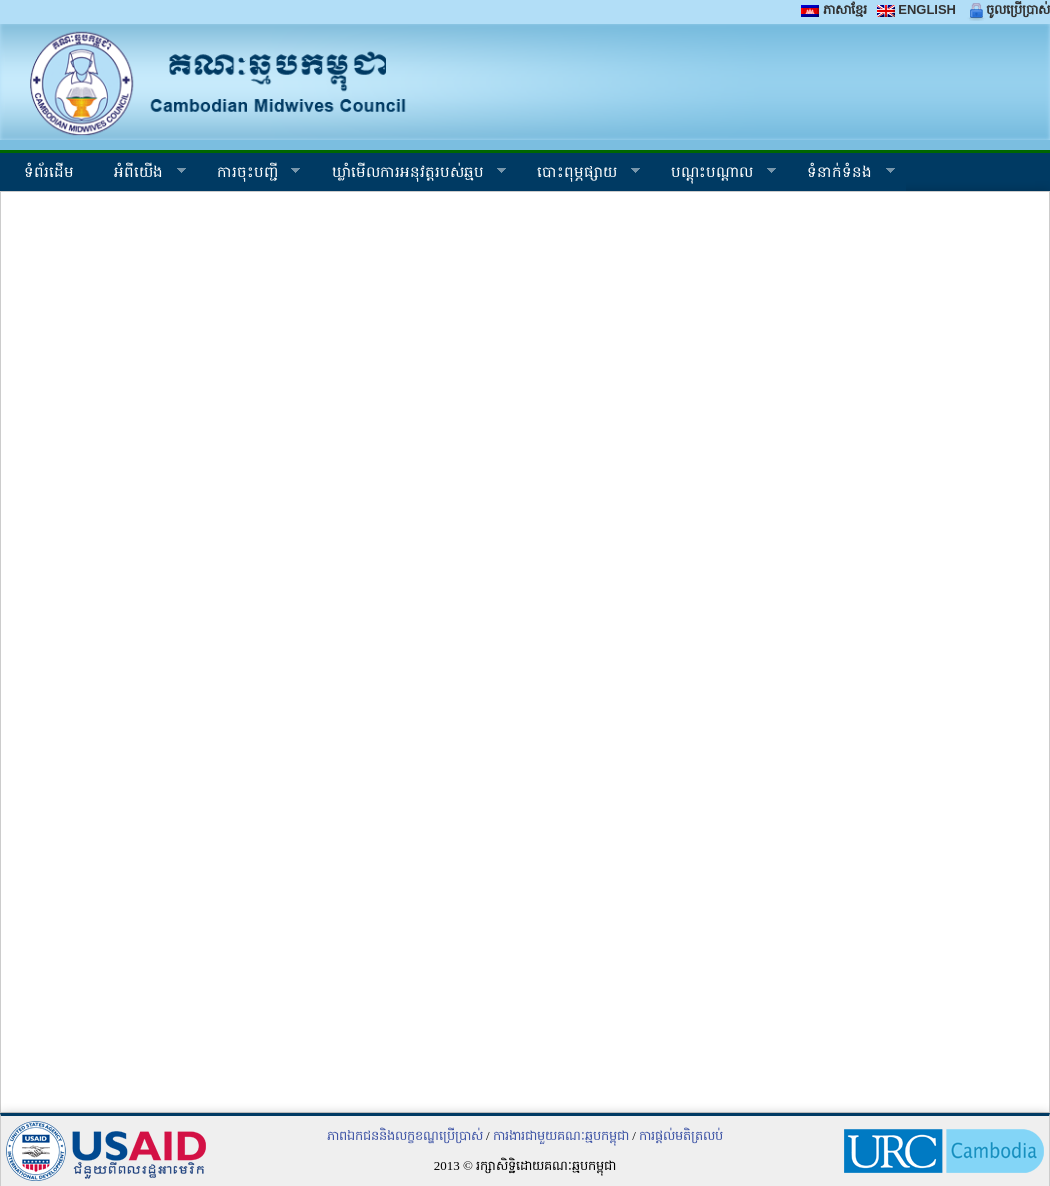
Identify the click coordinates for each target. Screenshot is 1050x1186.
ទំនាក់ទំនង (841, 174)
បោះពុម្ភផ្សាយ (578, 174)
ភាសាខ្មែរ (833, 9)
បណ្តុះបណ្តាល (713, 174)
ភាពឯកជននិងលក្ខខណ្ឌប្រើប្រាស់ (405, 1135)
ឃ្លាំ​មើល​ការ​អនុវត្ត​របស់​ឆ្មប (409, 174)
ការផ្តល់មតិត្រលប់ (681, 1135)
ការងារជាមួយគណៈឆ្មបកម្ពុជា (561, 1135)
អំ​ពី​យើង (140, 174)
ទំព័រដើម (47, 172)
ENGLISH (916, 9)
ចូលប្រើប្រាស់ (1008, 9)
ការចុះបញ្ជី (249, 174)
